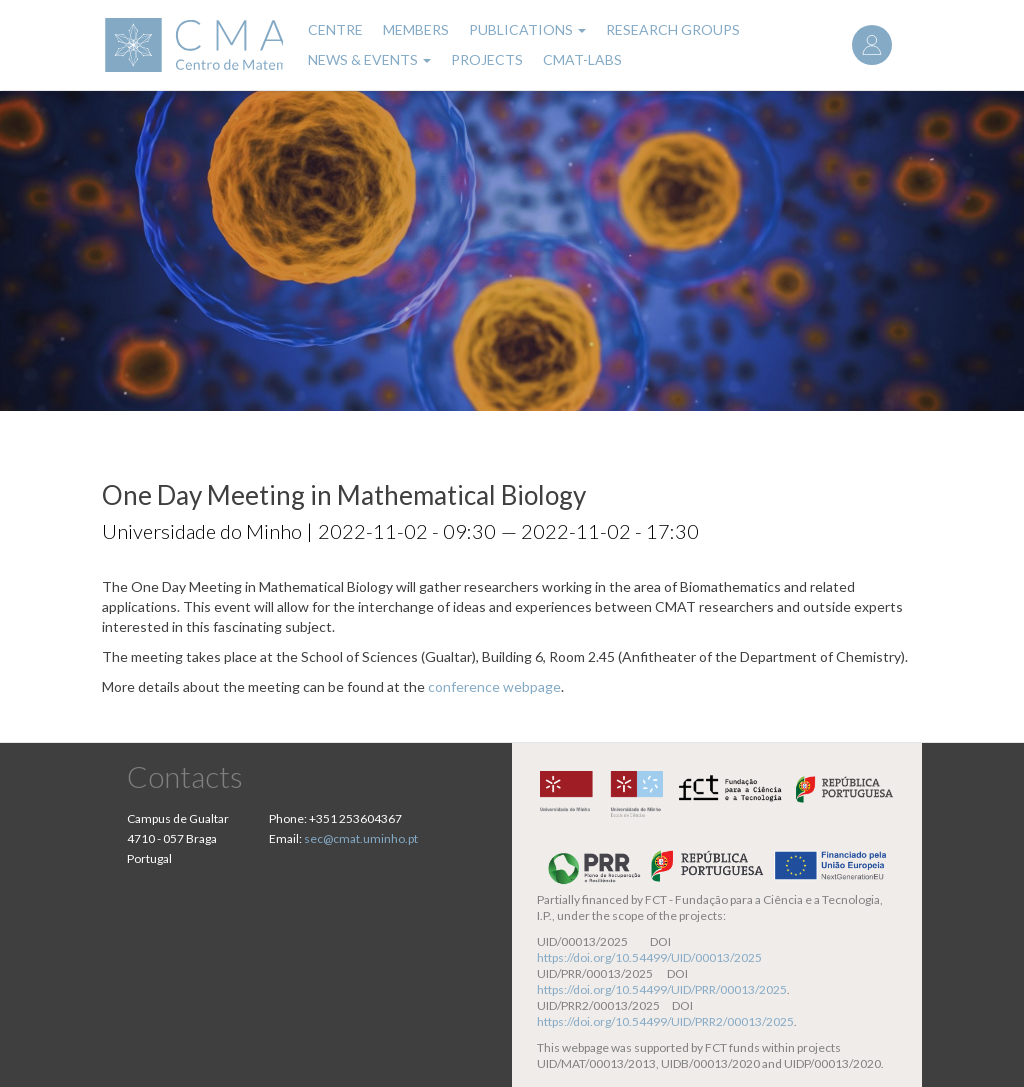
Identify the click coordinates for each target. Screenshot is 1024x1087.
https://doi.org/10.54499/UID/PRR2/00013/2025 (665, 1021)
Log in (872, 45)
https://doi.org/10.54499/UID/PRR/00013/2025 (662, 989)
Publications (527, 29)
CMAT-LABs (582, 59)
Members (416, 29)
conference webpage (494, 686)
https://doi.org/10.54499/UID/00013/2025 (649, 957)
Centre (335, 29)
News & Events (369, 59)
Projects (487, 59)
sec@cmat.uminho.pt (361, 838)
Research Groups (673, 29)
